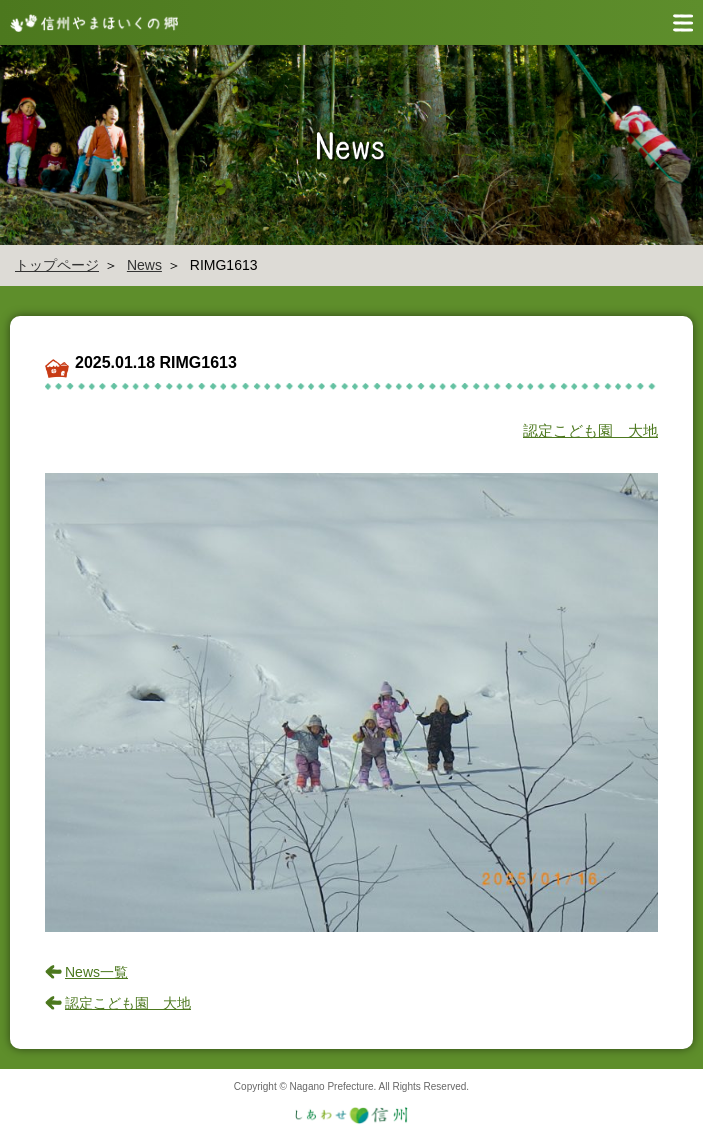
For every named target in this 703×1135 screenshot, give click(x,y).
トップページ (57, 265)
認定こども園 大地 (590, 430)
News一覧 (96, 972)
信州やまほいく (90, 22)
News (144, 265)
